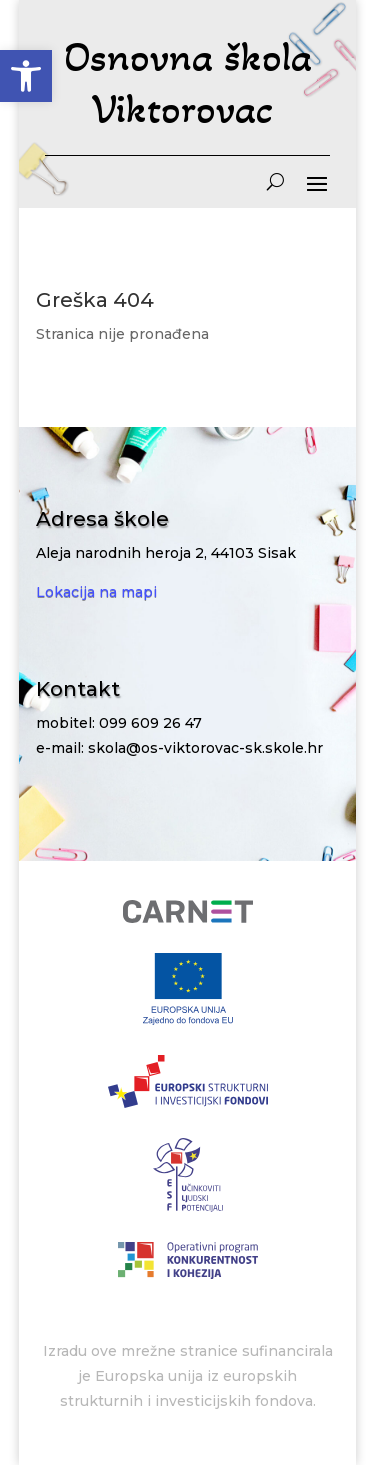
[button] (26, 76)
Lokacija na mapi (96, 592)
